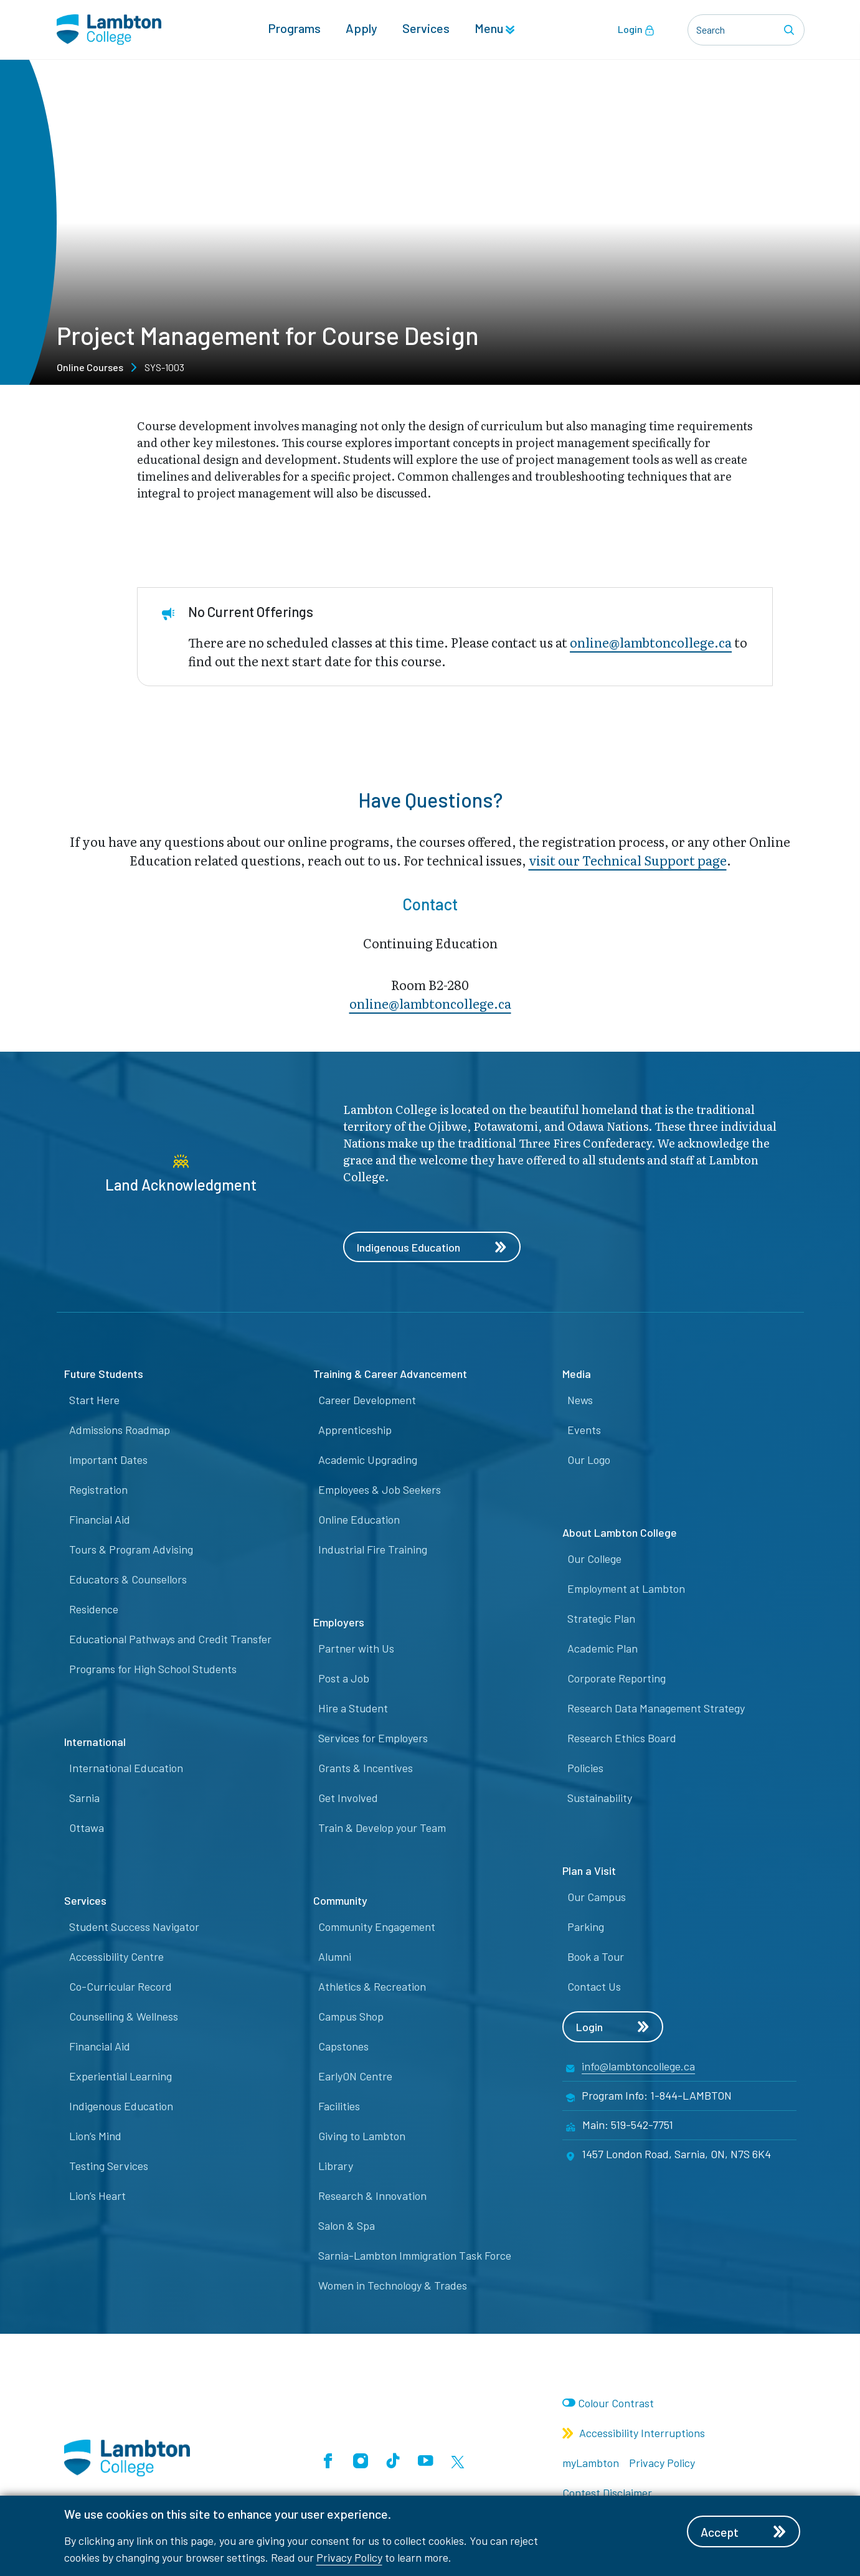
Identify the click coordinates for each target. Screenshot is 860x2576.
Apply (361, 28)
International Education (126, 1768)
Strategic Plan (601, 1619)
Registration (98, 1490)
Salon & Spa (346, 2226)
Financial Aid (99, 1520)
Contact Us (594, 1987)
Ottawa (86, 1828)
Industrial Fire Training (372, 1550)
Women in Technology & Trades (392, 2286)
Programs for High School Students (153, 1669)
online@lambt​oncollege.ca (430, 1003)
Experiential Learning (120, 2076)
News (580, 1400)
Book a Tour (595, 1957)
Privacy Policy (349, 2557)
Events (584, 1430)
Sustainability (599, 1798)
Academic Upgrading (367, 1460)
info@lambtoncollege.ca (638, 2067)
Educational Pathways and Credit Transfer (170, 1639)
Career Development (367, 1400)
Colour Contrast (616, 2403)
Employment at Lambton (626, 1589)
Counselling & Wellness (123, 2017)
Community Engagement (376, 1927)
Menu (494, 28)
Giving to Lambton (361, 2136)
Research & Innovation (372, 2196)
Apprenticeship (355, 1430)
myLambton (590, 2463)
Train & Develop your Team (382, 1828)
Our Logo (588, 1460)
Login (636, 30)
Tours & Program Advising (131, 1550)
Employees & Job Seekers (379, 1490)
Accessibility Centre (116, 1957)
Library (335, 2166)
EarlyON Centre (355, 2076)
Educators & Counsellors (128, 1580)
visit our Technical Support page (628, 860)
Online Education (359, 1520)
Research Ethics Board (621, 1738)
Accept (744, 2531)
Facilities (339, 2106)
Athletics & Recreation (372, 1987)
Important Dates (108, 1460)
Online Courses (90, 367)
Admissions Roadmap (119, 1430)
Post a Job (343, 1679)
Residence (93, 1609)
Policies (585, 1768)
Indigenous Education (432, 1247)
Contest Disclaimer (607, 2492)
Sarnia (84, 1798)
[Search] (791, 30)
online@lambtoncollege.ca (651, 642)
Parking (585, 1927)
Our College (594, 1559)
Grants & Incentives (365, 1768)
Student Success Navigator (134, 1927)
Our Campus (596, 1897)
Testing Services (108, 2166)
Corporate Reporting (616, 1679)
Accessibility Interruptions (634, 2433)
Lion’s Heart (97, 2196)
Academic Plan (602, 1649)
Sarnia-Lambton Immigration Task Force (414, 2256)
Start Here (94, 1400)
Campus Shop (351, 2017)
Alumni (334, 1957)
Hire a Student (353, 1708)
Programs (294, 28)
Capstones (343, 2047)
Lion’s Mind (95, 2136)
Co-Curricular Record (120, 1987)
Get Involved (348, 1798)
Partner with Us (356, 1649)
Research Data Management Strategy (656, 1708)
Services (426, 28)
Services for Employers (373, 1738)
